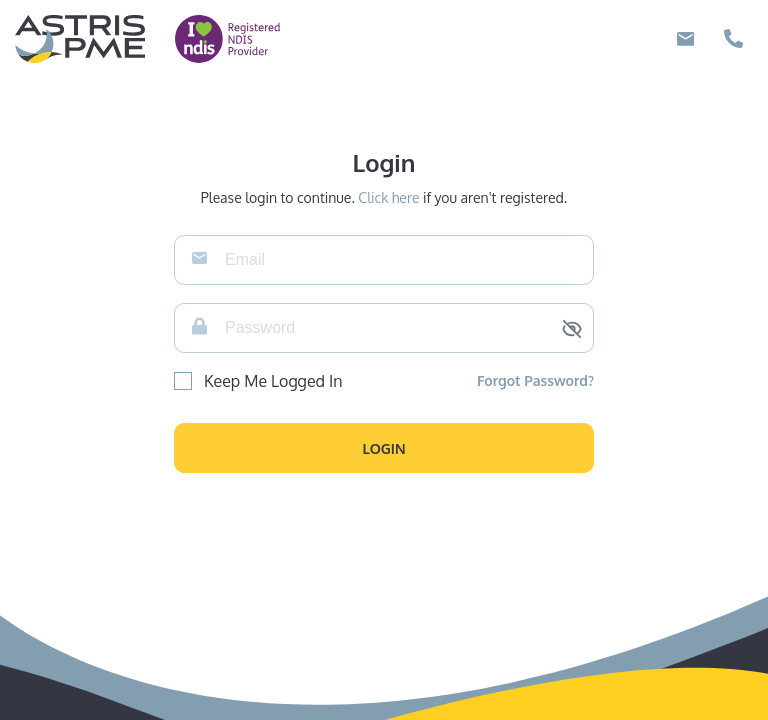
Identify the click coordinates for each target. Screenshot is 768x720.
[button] (384, 448)
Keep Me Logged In (273, 381)
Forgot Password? (535, 380)
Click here (388, 197)
